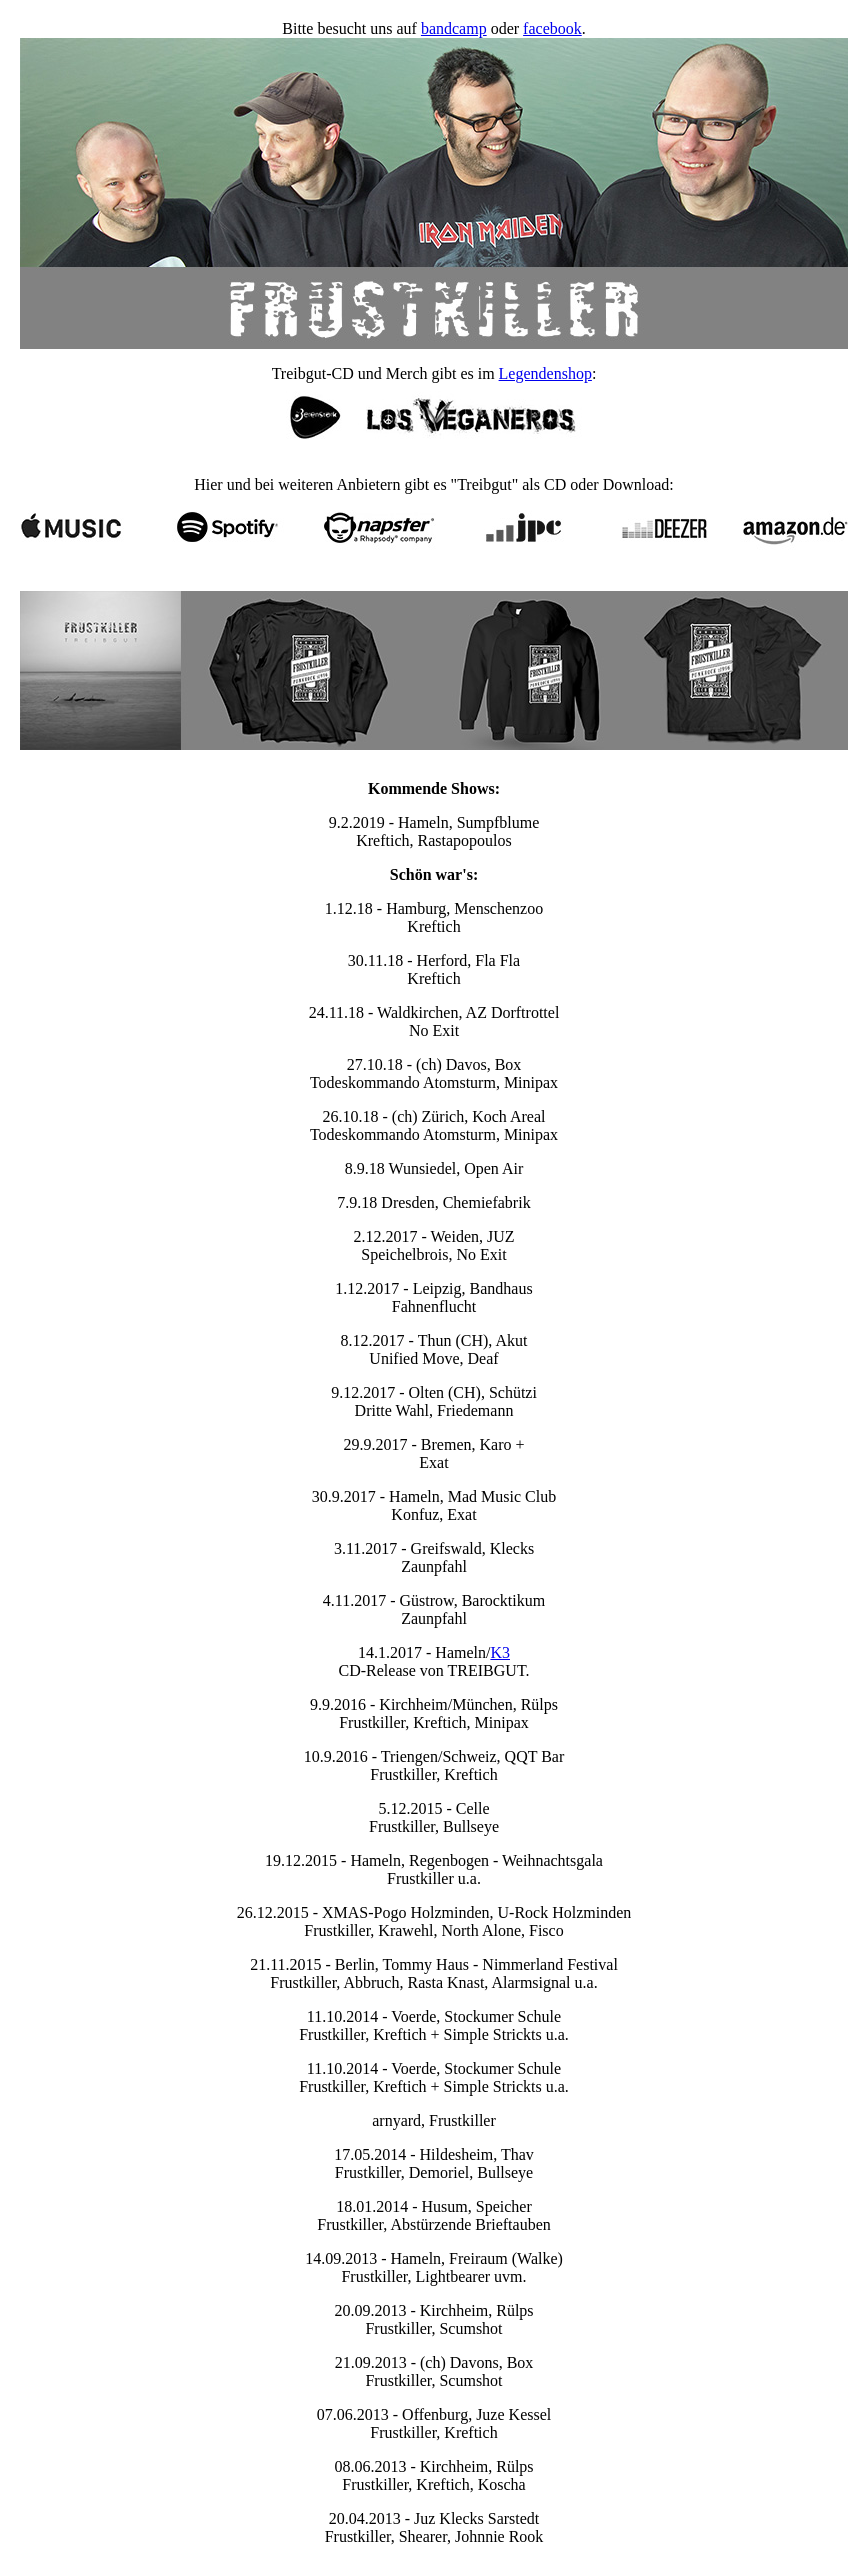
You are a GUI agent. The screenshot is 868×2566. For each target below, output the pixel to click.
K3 (500, 1652)
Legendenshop (545, 373)
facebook (552, 28)
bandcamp (454, 28)
